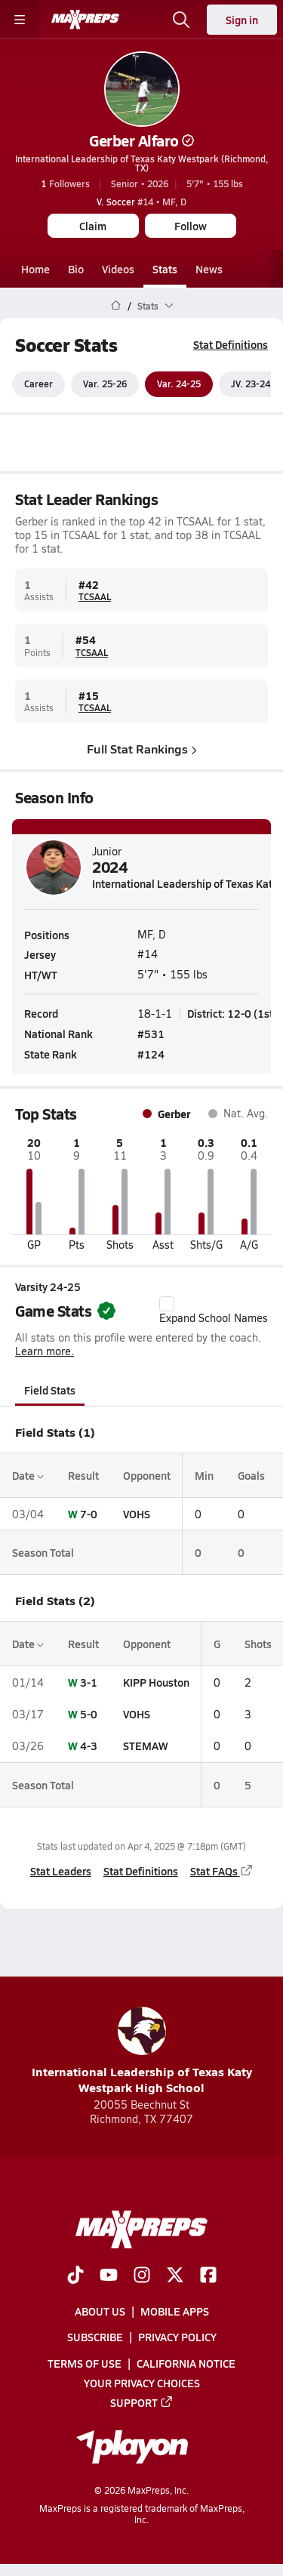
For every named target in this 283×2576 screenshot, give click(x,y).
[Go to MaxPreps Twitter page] (175, 2276)
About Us (100, 2311)
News (209, 268)
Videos (118, 268)
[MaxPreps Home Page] (116, 306)
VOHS (136, 1513)
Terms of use (85, 2362)
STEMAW (145, 1746)
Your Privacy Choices (142, 2383)
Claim (92, 225)
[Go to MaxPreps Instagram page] (142, 2276)
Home (35, 268)
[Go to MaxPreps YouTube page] (109, 2276)
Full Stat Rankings (142, 748)
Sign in (242, 19)
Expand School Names (213, 1310)
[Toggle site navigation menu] (19, 19)
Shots (258, 1643)
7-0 (88, 1513)
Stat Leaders (60, 1871)
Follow (190, 225)
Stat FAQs (222, 1871)
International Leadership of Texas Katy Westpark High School (142, 2051)
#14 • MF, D (141, 202)
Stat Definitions (230, 344)
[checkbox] (166, 1303)
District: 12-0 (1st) (232, 1013)
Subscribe (95, 2336)
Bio (76, 268)
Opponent (147, 1475)
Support (142, 2402)
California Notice (186, 2362)
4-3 (88, 1746)
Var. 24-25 (179, 384)
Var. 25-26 (105, 384)
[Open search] (181, 19)
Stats (164, 268)
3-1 (88, 1682)
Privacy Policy (177, 2336)
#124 (151, 1054)
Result (83, 1475)
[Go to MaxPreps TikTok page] (75, 2276)
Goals (251, 1475)
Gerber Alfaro (141, 140)
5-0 (88, 1713)
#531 (151, 1033)
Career (38, 384)
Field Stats (49, 1389)
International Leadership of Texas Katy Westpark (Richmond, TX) (142, 163)
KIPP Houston (156, 1682)
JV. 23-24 (250, 384)
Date (28, 1475)
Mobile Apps (174, 2311)
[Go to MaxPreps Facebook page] (208, 2276)
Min (204, 1475)
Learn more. (44, 1352)
